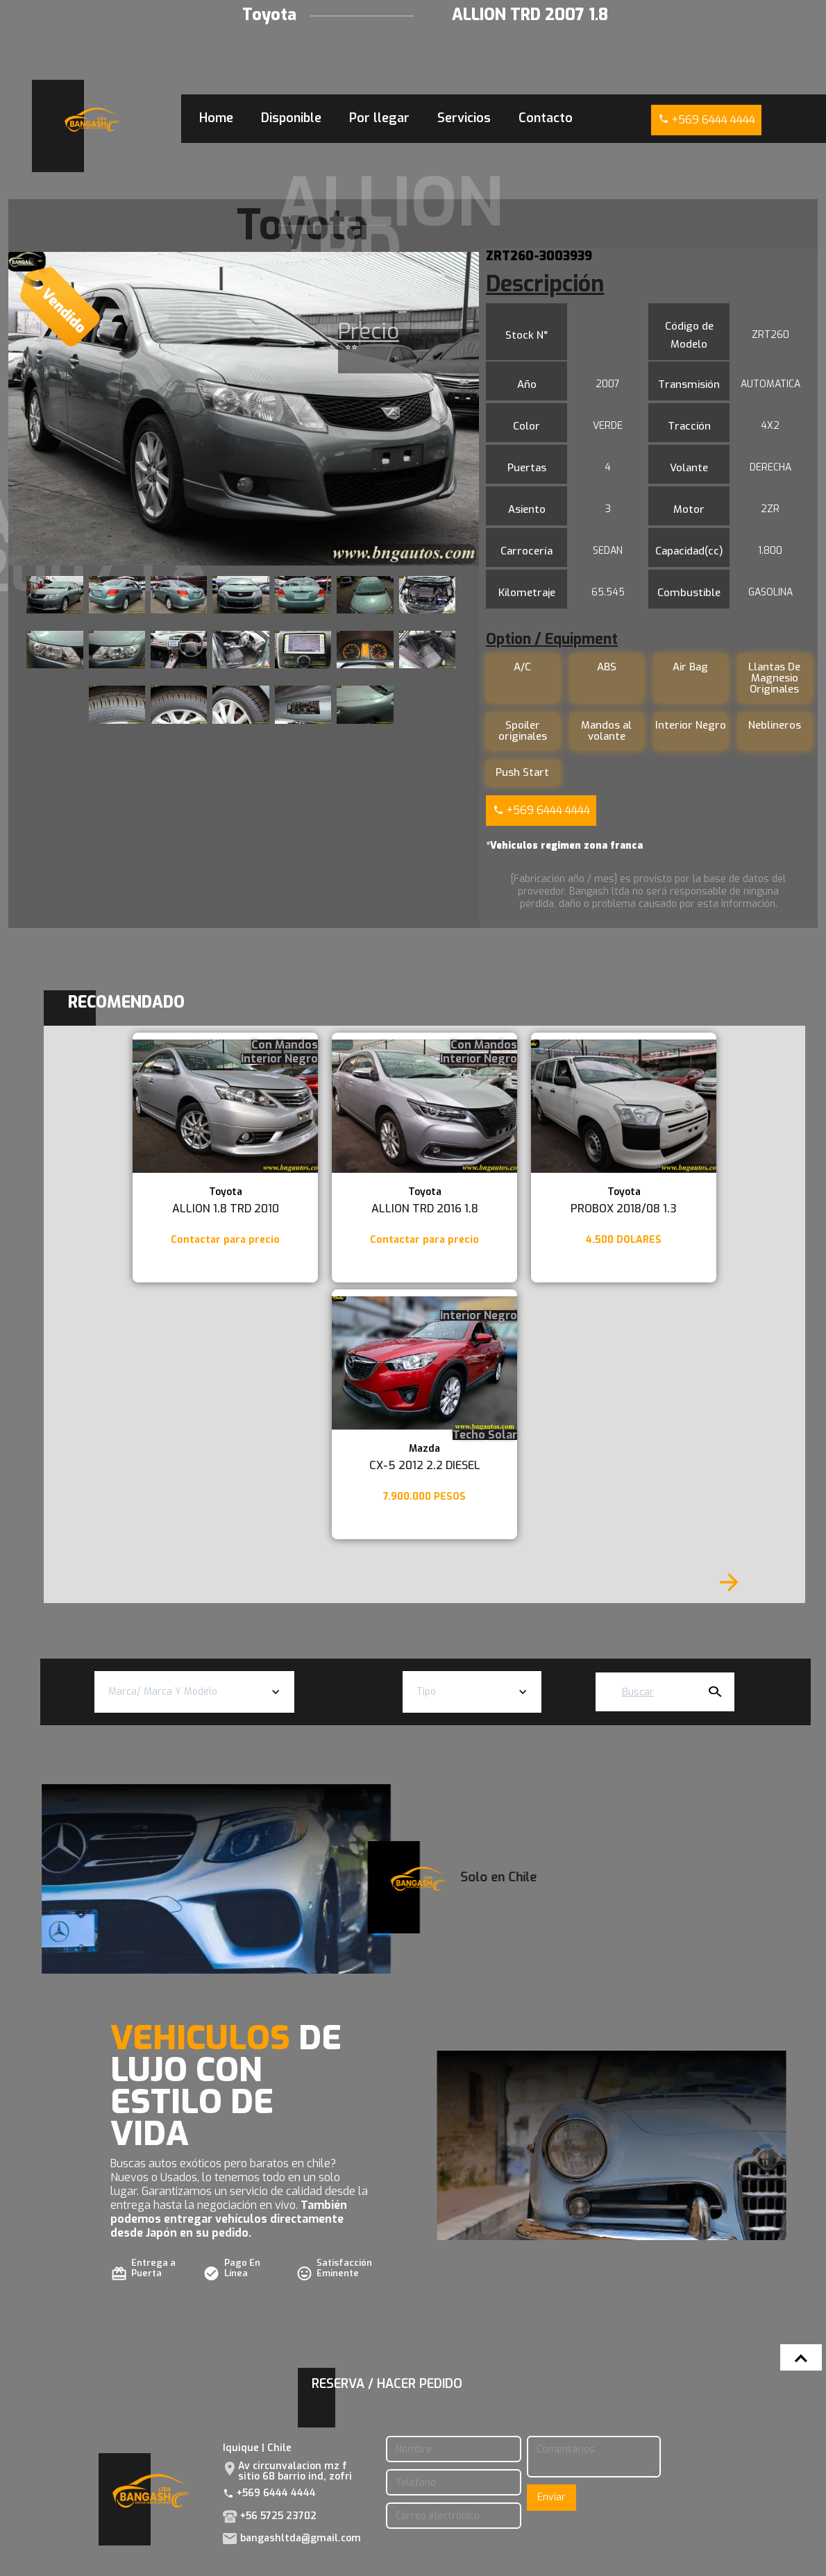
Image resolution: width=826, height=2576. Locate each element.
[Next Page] (729, 1582)
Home (216, 118)
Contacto (546, 118)
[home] (92, 120)
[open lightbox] (243, 409)
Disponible (291, 118)
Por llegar (379, 118)
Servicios (464, 118)
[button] (194, 1692)
